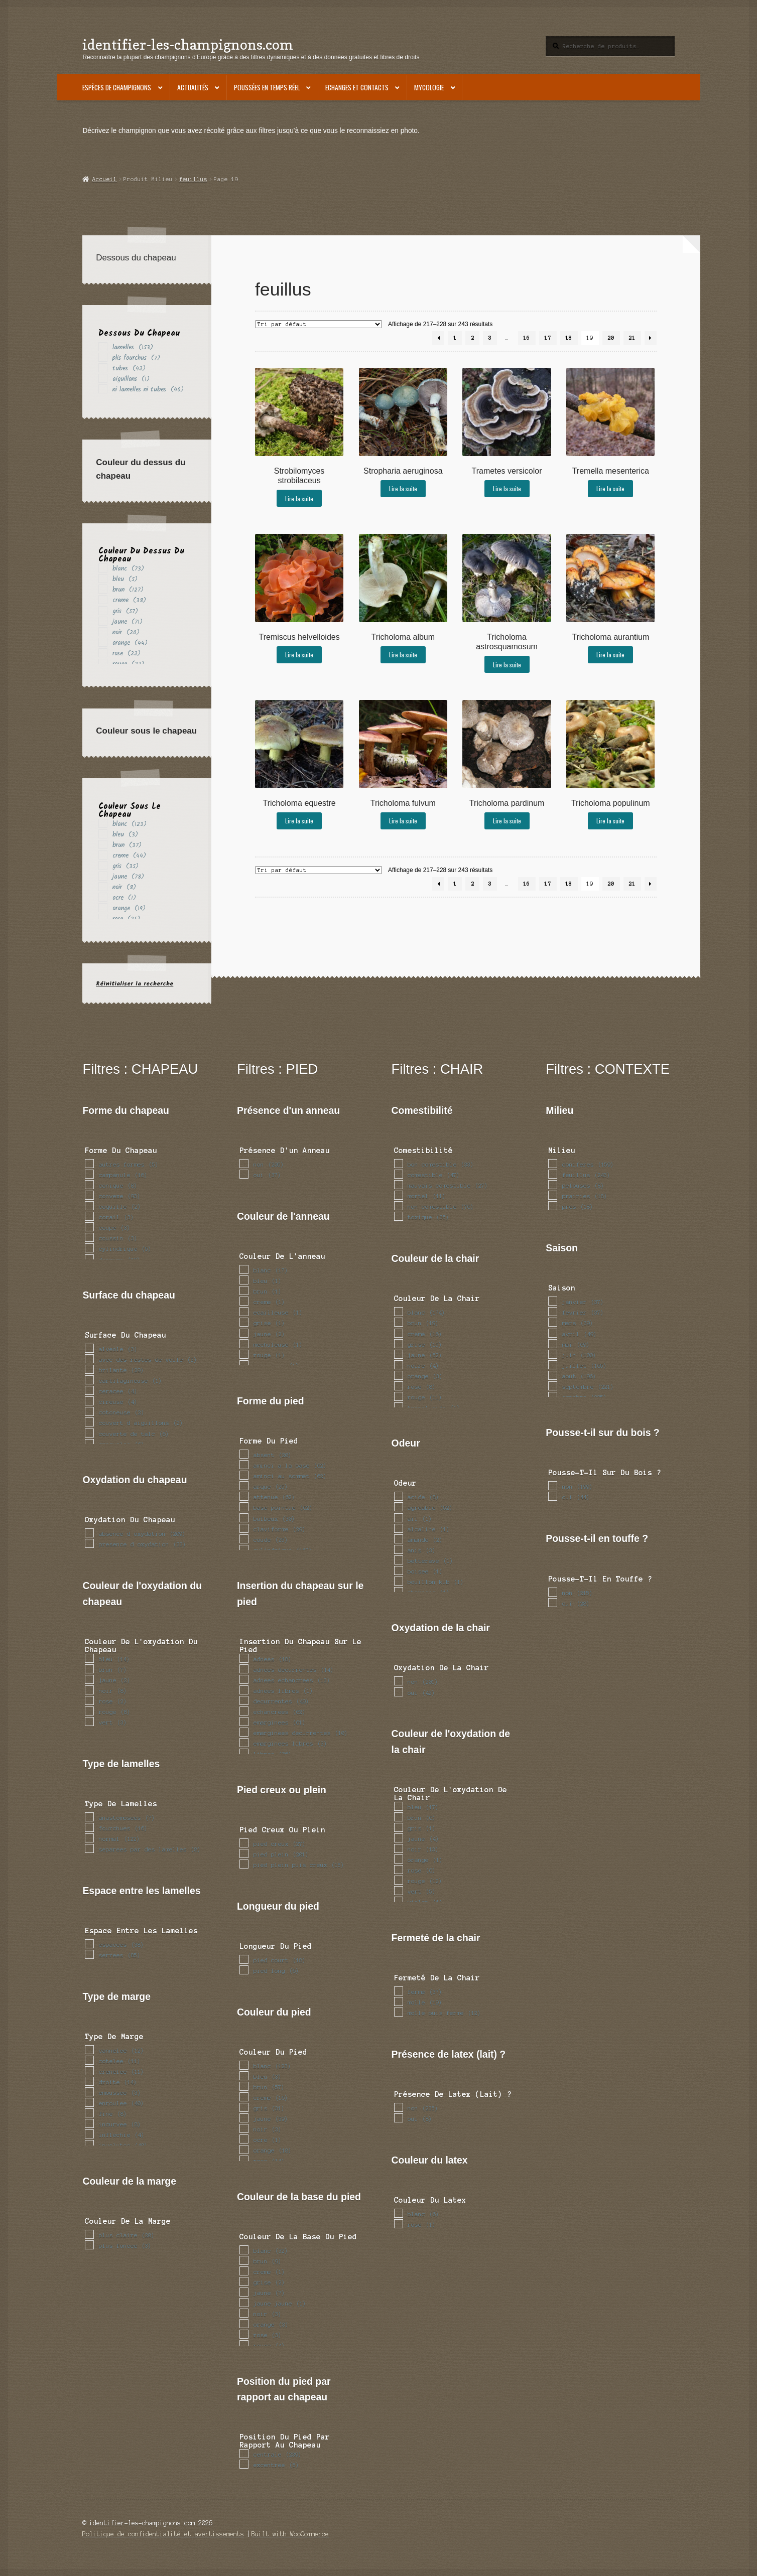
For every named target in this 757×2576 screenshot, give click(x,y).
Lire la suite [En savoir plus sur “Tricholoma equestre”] (299, 820)
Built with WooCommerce (290, 2534)
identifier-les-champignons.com (187, 44)
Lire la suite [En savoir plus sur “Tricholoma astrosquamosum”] (507, 664)
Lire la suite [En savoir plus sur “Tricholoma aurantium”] (610, 654)
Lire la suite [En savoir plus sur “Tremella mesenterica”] (610, 488)
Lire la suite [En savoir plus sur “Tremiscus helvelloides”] (299, 654)
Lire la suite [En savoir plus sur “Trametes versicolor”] (507, 488)
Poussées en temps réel (267, 87)
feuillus (193, 179)
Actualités (192, 87)
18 (568, 338)
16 (526, 338)
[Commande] (318, 324)
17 (547, 338)
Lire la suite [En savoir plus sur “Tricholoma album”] (403, 654)
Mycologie (429, 87)
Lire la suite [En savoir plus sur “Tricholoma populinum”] (610, 820)
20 (610, 338)
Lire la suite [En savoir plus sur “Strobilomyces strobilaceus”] (299, 498)
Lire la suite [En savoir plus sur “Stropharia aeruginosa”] (403, 488)
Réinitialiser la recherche (134, 983)
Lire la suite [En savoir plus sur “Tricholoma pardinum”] (507, 820)
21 (632, 338)
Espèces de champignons (116, 87)
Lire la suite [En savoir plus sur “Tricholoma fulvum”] (403, 820)
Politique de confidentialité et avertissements (163, 2534)
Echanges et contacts (357, 87)
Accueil (104, 179)
